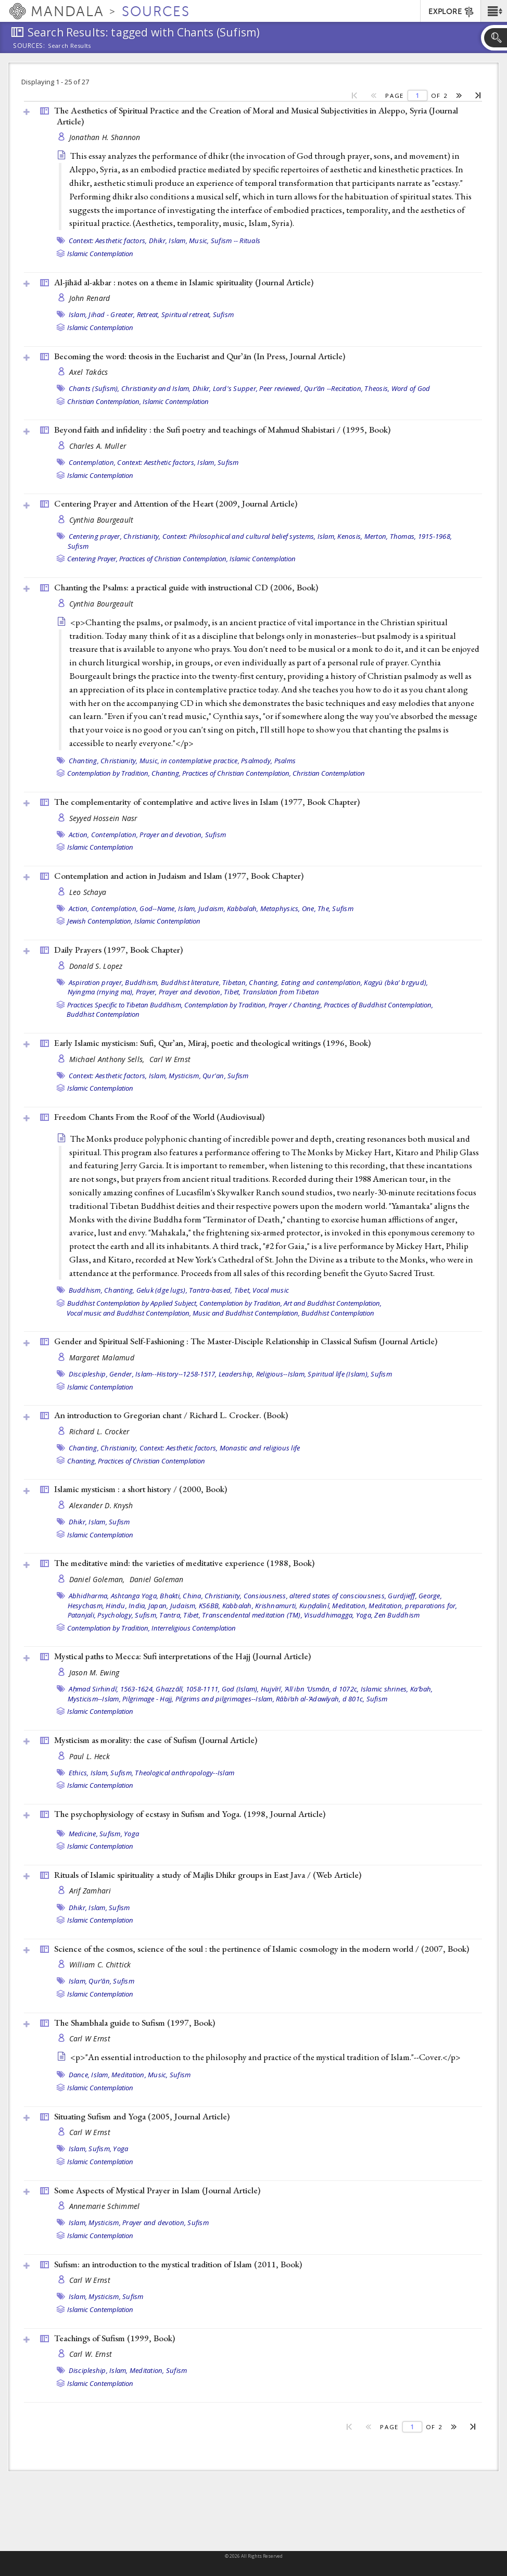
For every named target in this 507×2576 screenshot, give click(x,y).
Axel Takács (88, 372)
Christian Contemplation (329, 773)
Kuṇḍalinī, (315, 1605)
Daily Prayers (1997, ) (118, 949)
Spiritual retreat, (186, 314)
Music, (199, 240)
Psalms (285, 760)
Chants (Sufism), (94, 388)
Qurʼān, (99, 1981)
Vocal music (270, 1290)
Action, (79, 834)
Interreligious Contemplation (193, 1628)
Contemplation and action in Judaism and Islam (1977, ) (178, 875)
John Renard (89, 298)
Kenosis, (349, 536)
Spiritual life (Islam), (338, 1374)
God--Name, (158, 908)
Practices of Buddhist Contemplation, (378, 1004)
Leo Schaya (88, 892)
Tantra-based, (210, 1290)
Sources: (29, 46)
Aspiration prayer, (96, 982)
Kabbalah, (242, 908)
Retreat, (148, 314)
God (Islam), (240, 1689)
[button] (493, 11)
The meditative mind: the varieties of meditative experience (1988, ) (184, 1563)
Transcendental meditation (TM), (252, 1615)
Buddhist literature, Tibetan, (204, 982)
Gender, (121, 1374)
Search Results (69, 45)
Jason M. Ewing (94, 1672)
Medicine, (83, 1833)
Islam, (178, 240)
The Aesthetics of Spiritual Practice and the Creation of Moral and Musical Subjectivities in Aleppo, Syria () (256, 116)
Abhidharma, (89, 1595)
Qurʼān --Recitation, (333, 388)
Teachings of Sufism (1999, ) (114, 2338)
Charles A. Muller (97, 446)
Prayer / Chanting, (295, 1004)
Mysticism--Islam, (94, 1698)
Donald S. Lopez (96, 966)
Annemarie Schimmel (104, 2206)
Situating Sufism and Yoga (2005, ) (142, 2116)
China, (193, 1595)
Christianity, (141, 536)
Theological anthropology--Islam (184, 1772)
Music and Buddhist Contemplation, (246, 1313)
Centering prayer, (95, 536)
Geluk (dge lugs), (161, 1290)
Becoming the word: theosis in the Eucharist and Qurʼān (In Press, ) (199, 356)
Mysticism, (185, 1075)
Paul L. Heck (89, 1756)
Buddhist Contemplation (103, 1014)
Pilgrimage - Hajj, (148, 1698)
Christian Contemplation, (104, 401)
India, (138, 1605)
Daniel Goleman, (98, 1579)
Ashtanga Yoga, (135, 1595)
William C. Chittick (100, 1964)
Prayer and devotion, (171, 834)
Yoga (131, 1833)
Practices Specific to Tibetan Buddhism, (125, 1004)
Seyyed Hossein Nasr (103, 818)
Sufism (223, 314)
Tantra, (170, 1615)
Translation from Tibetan (281, 991)
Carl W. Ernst (90, 2354)
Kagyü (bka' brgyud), (396, 982)
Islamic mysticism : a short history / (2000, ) (140, 1489)
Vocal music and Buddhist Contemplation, (129, 1313)
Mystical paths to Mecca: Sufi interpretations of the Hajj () (182, 1656)
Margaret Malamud (101, 1357)
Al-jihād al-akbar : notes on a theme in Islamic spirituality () (183, 282)
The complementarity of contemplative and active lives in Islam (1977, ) (207, 801)
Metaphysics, (280, 908)
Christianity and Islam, (156, 388)
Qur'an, (214, 1075)
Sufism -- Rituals (235, 240)
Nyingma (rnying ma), (101, 991)
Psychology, (115, 1615)
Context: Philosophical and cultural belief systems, (239, 536)
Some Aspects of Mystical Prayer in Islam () (157, 2190)
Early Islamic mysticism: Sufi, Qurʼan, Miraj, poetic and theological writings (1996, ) (212, 1043)
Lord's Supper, (235, 388)
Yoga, (364, 1615)
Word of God (410, 388)
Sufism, (146, 1615)
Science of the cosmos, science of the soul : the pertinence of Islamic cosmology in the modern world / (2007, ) (261, 1948)
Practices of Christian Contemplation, (173, 558)
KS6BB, (210, 1605)
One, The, (316, 908)
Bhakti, (170, 1595)
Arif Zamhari (90, 1891)
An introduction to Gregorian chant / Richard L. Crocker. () (171, 1415)
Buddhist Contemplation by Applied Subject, (132, 1303)
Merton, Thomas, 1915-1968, (408, 536)
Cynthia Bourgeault (101, 520)
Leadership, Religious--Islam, (262, 1374)
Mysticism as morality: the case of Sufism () (155, 1740)
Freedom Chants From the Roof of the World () (159, 1116)
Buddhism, (142, 982)
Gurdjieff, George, (415, 1595)
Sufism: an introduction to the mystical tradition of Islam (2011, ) (178, 2264)
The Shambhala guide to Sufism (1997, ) (134, 2022)
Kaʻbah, (421, 1689)
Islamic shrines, (385, 1689)
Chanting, (84, 760)
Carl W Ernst (170, 1059)
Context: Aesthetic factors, (108, 240)
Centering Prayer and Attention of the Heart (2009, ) (175, 503)
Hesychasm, (86, 1605)
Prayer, (146, 991)
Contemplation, (92, 462)
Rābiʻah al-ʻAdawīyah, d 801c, (320, 1698)
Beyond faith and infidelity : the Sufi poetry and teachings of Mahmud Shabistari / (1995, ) (222, 429)
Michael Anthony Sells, (108, 1059)
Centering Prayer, (92, 558)
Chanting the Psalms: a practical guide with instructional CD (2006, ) (186, 587)
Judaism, (211, 908)
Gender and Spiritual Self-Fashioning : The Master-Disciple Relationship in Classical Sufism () (245, 1341)
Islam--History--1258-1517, (176, 1374)
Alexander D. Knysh (101, 1505)
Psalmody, (256, 760)
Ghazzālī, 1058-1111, (188, 1689)
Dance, (79, 2074)
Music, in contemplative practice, (189, 760)
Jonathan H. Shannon (105, 137)
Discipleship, (88, 1374)
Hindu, (116, 1605)
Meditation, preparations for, (413, 1605)
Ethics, (79, 1772)
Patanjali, (82, 1615)
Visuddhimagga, (329, 1615)
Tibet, (232, 991)
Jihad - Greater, (111, 314)
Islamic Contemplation (100, 253)
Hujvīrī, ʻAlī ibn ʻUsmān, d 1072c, (310, 1689)
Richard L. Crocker (99, 1431)
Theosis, (376, 388)
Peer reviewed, (280, 388)
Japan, (158, 1605)
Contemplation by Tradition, (108, 773)
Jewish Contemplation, (100, 921)
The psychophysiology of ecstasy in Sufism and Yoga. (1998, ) (189, 1814)
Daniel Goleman (157, 1579)
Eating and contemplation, (321, 982)
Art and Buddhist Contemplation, (333, 1303)
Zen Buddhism (397, 1615)
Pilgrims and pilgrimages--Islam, (224, 1698)
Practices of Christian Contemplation (151, 1461)
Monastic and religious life (260, 1448)
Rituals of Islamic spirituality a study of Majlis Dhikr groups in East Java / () (207, 1874)
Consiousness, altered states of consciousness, (315, 1595)
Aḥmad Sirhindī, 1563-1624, (112, 1689)
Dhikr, (158, 240)
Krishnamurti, (276, 1605)
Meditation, (349, 1605)
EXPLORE (451, 12)
